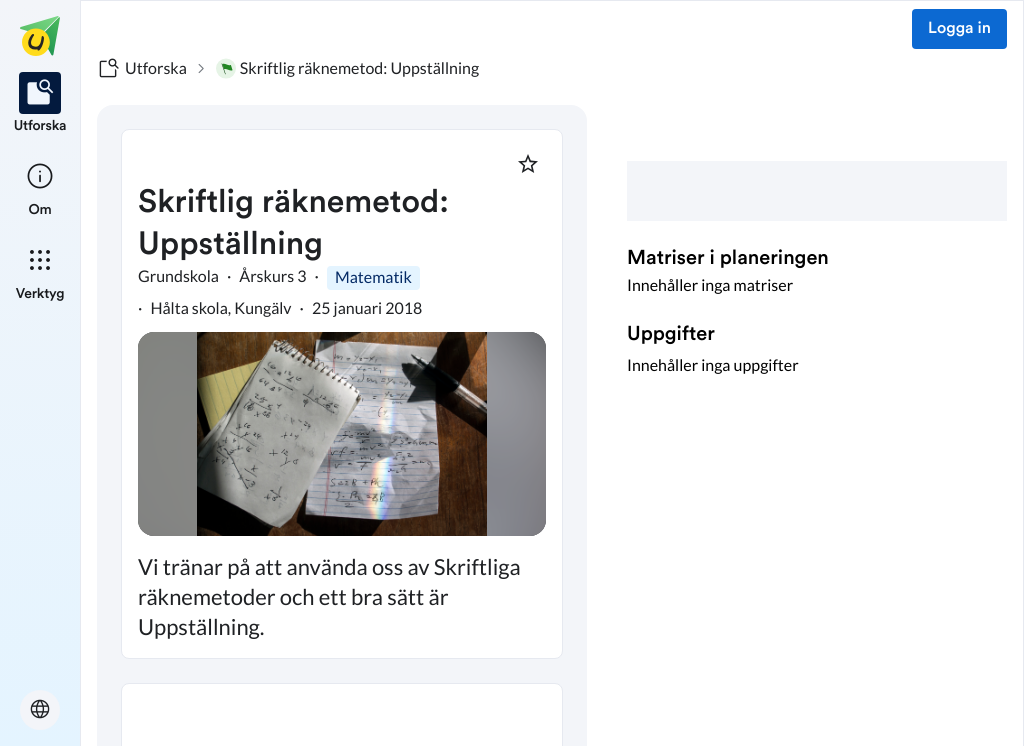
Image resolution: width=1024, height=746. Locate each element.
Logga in (959, 29)
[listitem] (40, 104)
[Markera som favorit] (528, 164)
